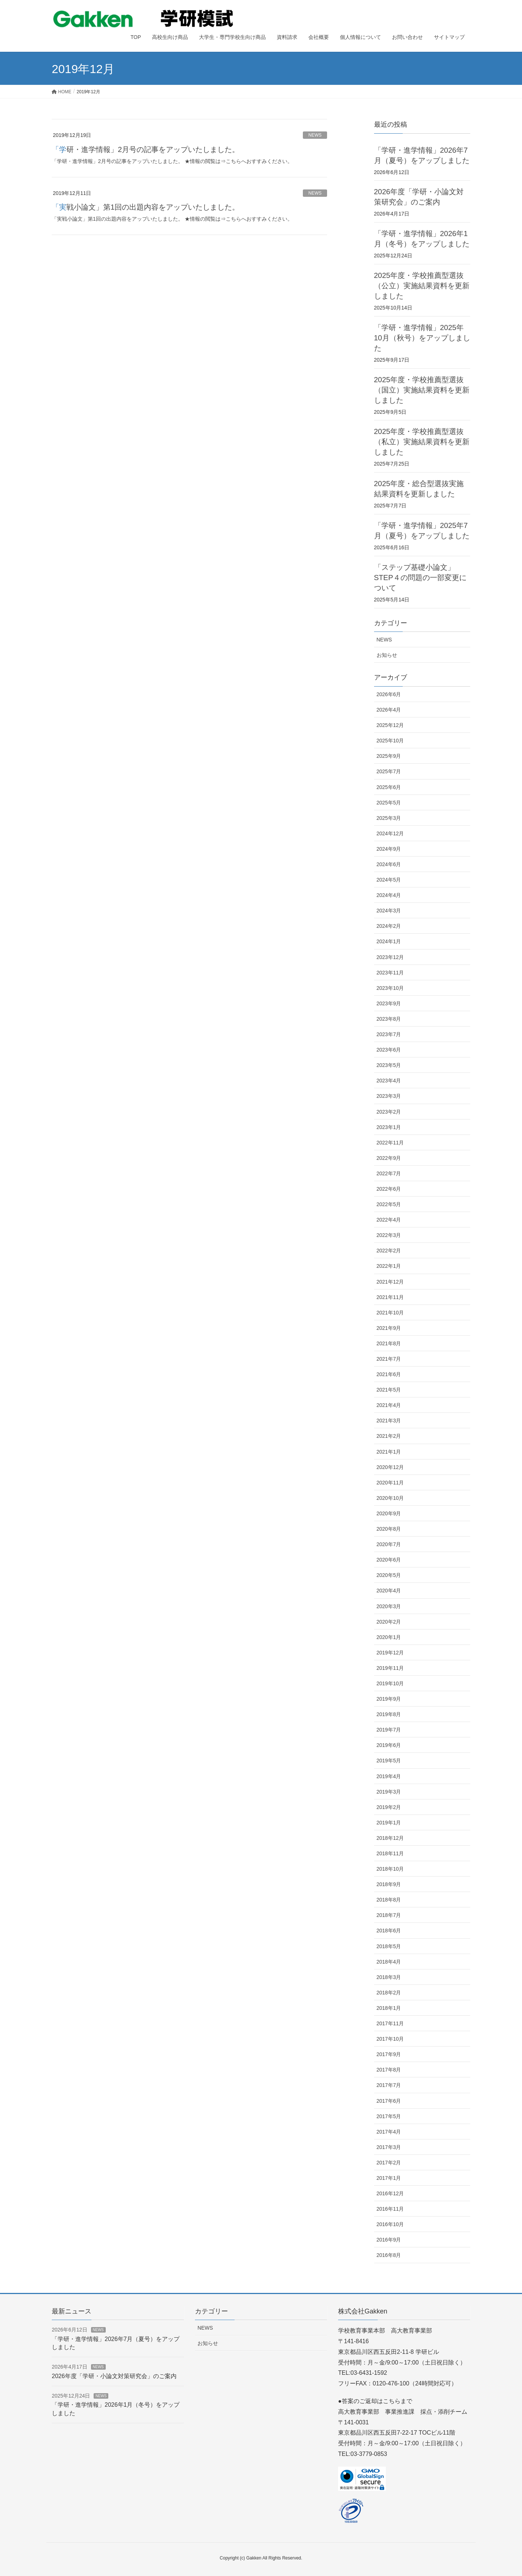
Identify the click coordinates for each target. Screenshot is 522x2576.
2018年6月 (389, 1930)
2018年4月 (389, 1962)
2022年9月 (389, 1158)
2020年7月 (389, 1544)
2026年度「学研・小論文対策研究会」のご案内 (114, 2376)
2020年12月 (390, 1467)
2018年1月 (389, 2008)
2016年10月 (390, 2224)
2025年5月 (389, 803)
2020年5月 (389, 1575)
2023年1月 (389, 1127)
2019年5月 (389, 1760)
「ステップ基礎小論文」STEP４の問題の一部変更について (420, 577)
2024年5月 (389, 880)
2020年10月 (390, 1498)
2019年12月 (390, 1653)
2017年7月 (389, 2085)
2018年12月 (390, 1838)
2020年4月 (389, 1590)
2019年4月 (389, 1776)
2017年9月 (389, 2054)
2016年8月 (389, 2255)
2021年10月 (390, 1313)
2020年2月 (389, 1622)
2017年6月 (389, 2101)
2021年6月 (389, 1374)
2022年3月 (389, 1235)
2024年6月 (389, 864)
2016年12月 (390, 2193)
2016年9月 (389, 2240)
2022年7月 (389, 1173)
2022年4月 (389, 1220)
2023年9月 (389, 1003)
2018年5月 (389, 1946)
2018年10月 (390, 1869)
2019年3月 (389, 1792)
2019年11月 (390, 1668)
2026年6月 (389, 694)
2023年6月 (389, 1050)
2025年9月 (389, 756)
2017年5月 (389, 2116)
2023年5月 (389, 1065)
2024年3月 (389, 910)
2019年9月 (389, 1699)
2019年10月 (390, 1683)
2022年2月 (389, 1250)
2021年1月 (389, 1452)
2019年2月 (389, 1807)
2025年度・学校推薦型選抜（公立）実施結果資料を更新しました (422, 285)
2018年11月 (390, 1853)
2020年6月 (389, 1560)
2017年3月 (389, 2147)
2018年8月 (389, 1900)
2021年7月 (389, 1359)
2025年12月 (390, 725)
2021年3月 (389, 1420)
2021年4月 (389, 1405)
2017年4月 (389, 2132)
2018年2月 (389, 1993)
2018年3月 (389, 1977)
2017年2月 (389, 2163)
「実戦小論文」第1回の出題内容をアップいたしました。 (145, 207)
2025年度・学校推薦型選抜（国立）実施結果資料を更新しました (422, 390)
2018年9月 (389, 1884)
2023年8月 (389, 1019)
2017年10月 (390, 2039)
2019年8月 (389, 1714)
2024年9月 (389, 849)
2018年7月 (389, 1915)
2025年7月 (389, 771)
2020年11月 (390, 1483)
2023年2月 (389, 1112)
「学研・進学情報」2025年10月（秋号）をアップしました (422, 337)
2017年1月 (389, 2178)
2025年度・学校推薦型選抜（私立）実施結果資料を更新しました (422, 441)
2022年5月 (389, 1204)
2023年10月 (390, 988)
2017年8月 (389, 2070)
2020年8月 (389, 1529)
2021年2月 (389, 1436)
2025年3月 (389, 818)
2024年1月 (389, 941)
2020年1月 (389, 1637)
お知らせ (387, 655)
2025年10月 (390, 741)
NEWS (315, 135)
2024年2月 (389, 926)
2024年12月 (390, 833)
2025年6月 (389, 787)
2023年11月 (390, 973)
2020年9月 (389, 1513)
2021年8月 (389, 1343)
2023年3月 (389, 1096)
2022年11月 (390, 1143)
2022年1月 (389, 1266)
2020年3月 (389, 1606)
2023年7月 (389, 1034)
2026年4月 (389, 710)
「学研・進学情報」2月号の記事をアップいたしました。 (145, 149)
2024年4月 (389, 895)
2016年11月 (390, 2209)
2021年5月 (389, 1390)
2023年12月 (390, 957)
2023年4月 (389, 1080)
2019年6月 (389, 1745)
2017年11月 (390, 2023)
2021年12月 (390, 1282)
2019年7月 (389, 1730)
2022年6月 (389, 1189)
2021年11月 (390, 1297)
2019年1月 (389, 1823)
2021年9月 (389, 1328)
